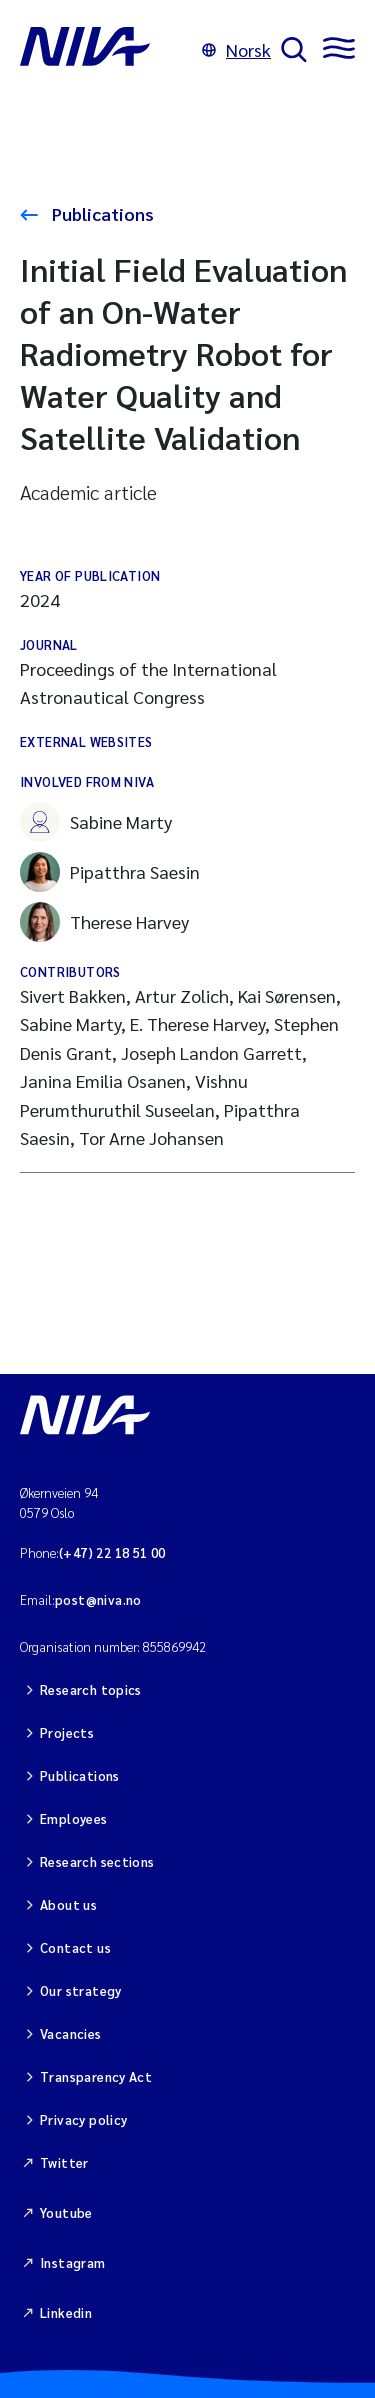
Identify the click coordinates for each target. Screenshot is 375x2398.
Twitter (64, 2162)
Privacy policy (83, 2119)
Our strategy (81, 1990)
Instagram (73, 2262)
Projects (67, 1732)
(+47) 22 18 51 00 (112, 1552)
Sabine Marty (96, 822)
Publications (101, 213)
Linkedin (66, 2312)
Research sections (97, 1861)
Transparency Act (96, 2076)
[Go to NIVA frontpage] (106, 50)
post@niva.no (98, 1599)
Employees (74, 1818)
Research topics (91, 1689)
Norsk (236, 49)
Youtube (66, 2212)
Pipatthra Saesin (110, 872)
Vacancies (71, 2033)
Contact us (75, 1947)
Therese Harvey (104, 922)
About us (68, 1904)
